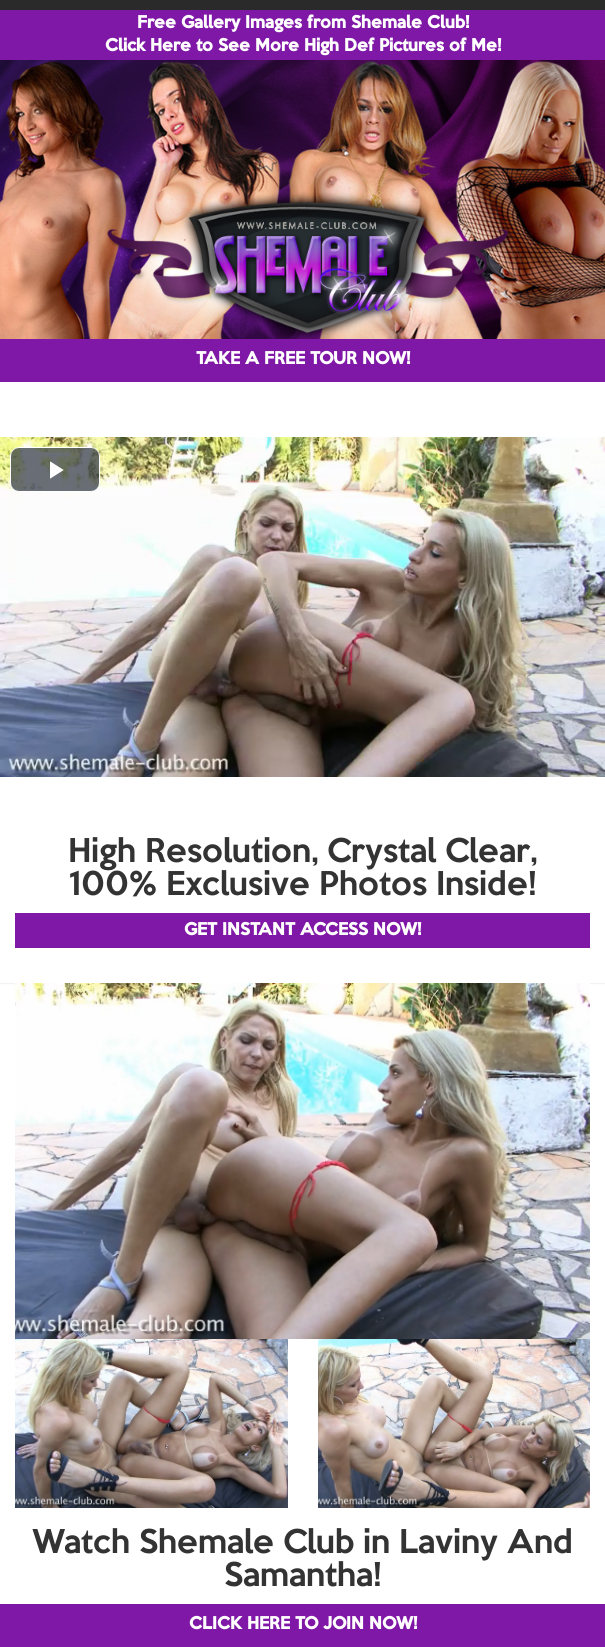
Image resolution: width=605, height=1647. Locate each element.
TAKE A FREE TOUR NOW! (303, 359)
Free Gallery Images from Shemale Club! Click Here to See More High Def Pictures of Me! (303, 35)
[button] (55, 469)
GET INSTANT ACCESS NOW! (302, 930)
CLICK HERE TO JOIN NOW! (303, 1624)
